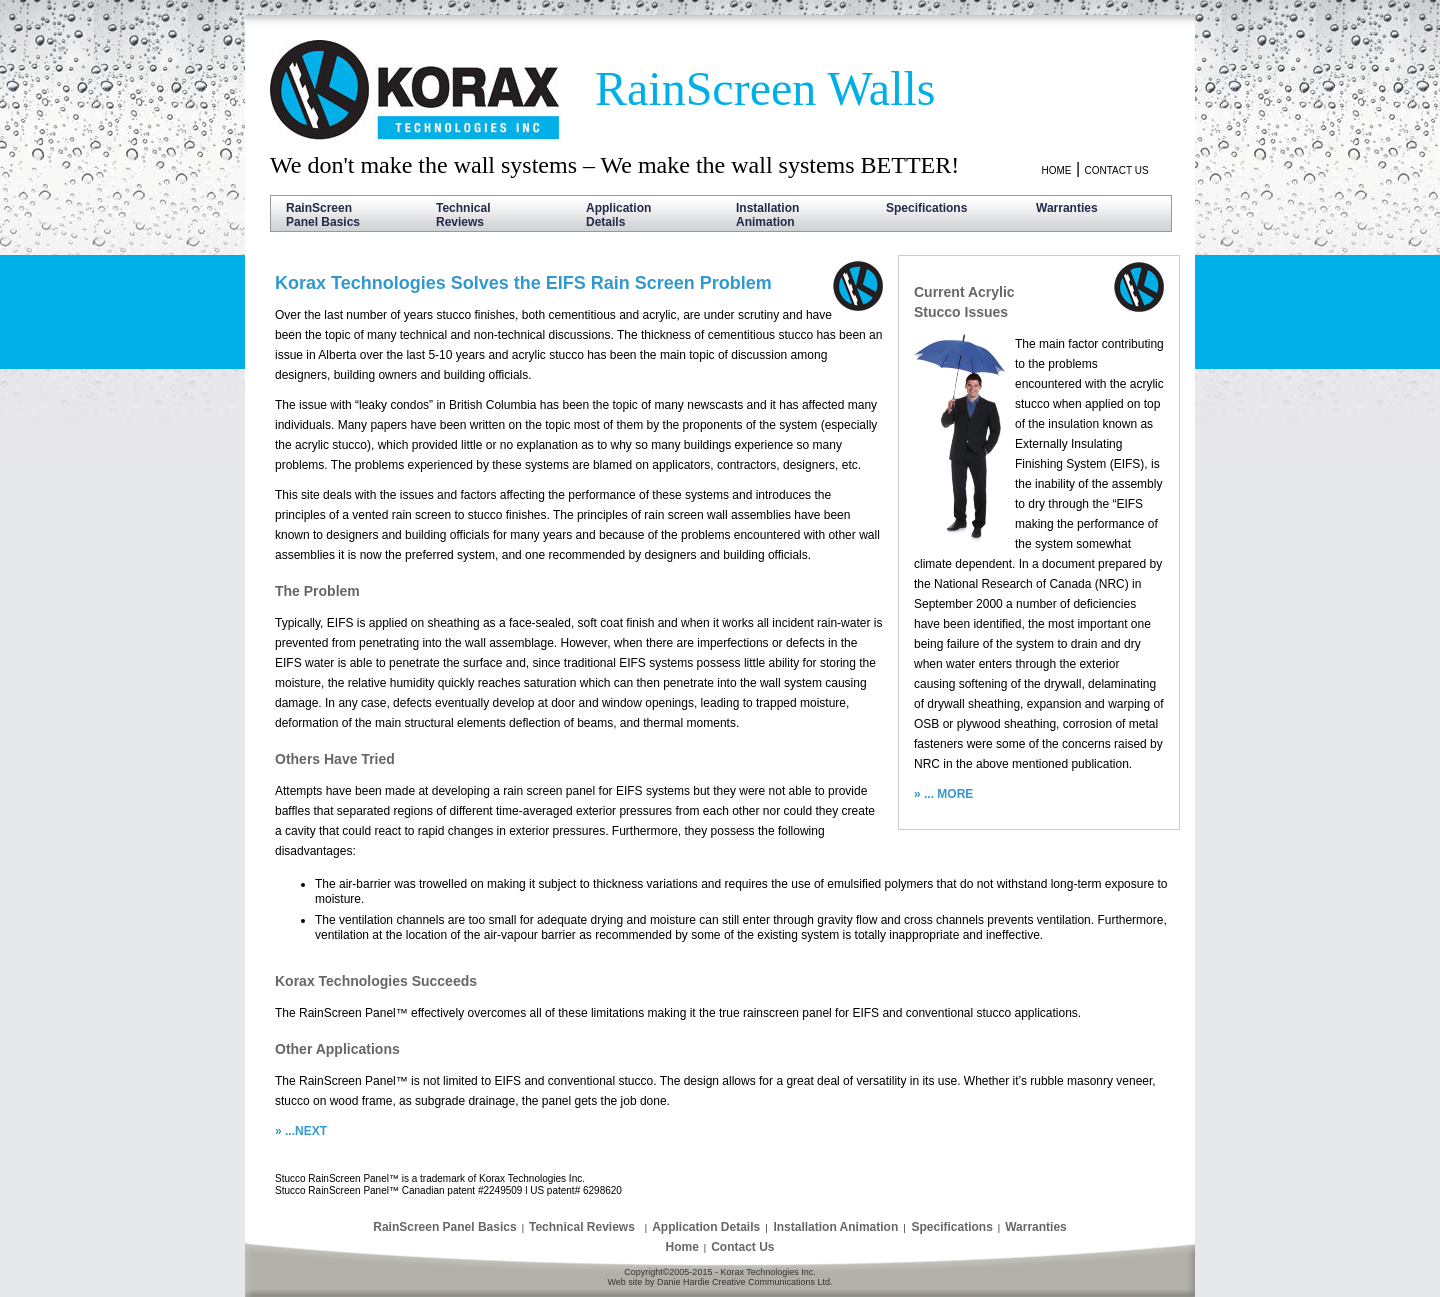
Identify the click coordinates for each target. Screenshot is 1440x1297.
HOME (1056, 170)
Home (681, 1247)
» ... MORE (943, 794)
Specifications (926, 215)
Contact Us (742, 1247)
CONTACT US (1116, 170)
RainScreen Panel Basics (323, 215)
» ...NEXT (301, 1131)
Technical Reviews (463, 215)
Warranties (1067, 215)
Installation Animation (767, 215)
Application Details (618, 215)
